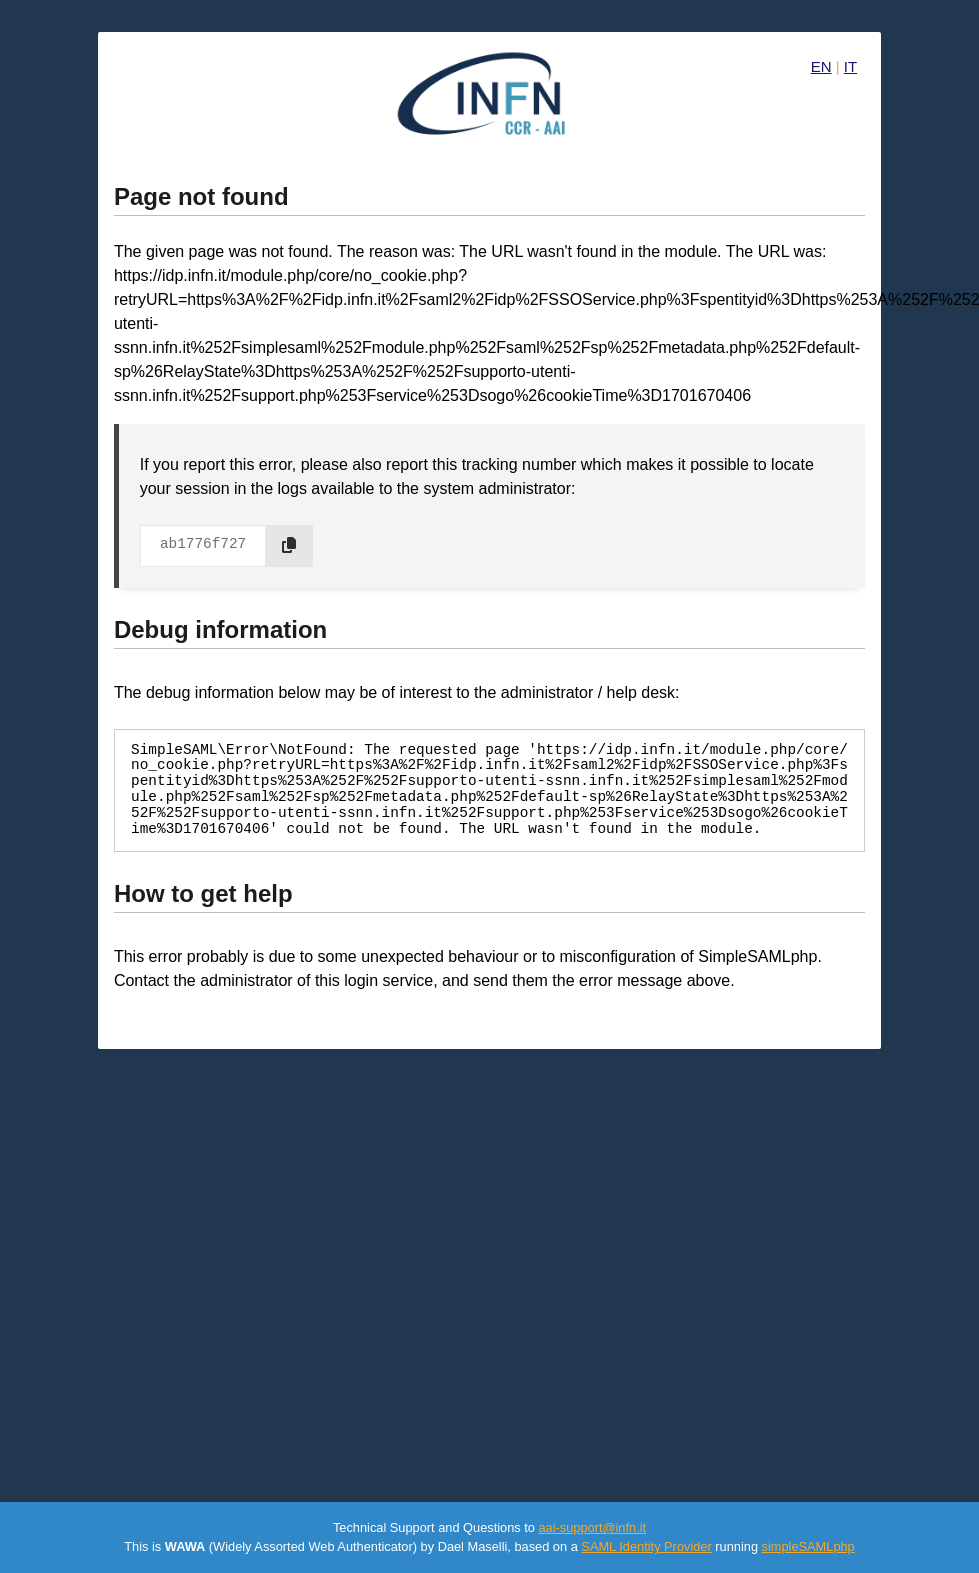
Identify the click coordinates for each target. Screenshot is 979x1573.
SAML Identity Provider (646, 1546)
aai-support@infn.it (592, 1527)
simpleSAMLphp (808, 1546)
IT (850, 66)
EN (821, 66)
